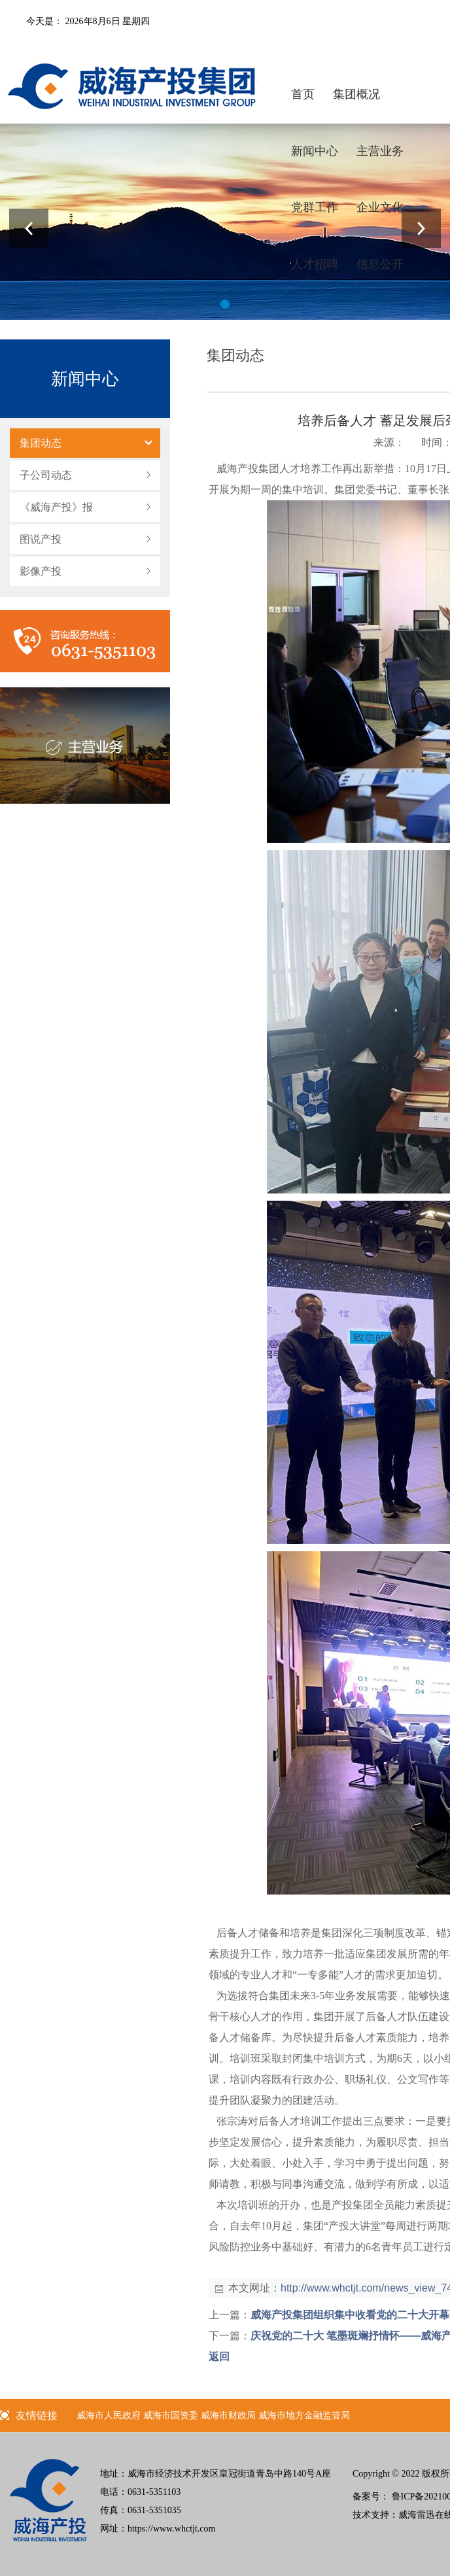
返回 (219, 2356)
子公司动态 (46, 475)
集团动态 (40, 443)
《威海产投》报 (56, 507)
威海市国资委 (170, 2415)
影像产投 (40, 571)
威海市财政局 (228, 2415)
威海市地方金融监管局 (304, 2415)
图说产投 (40, 539)
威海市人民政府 (109, 2415)
